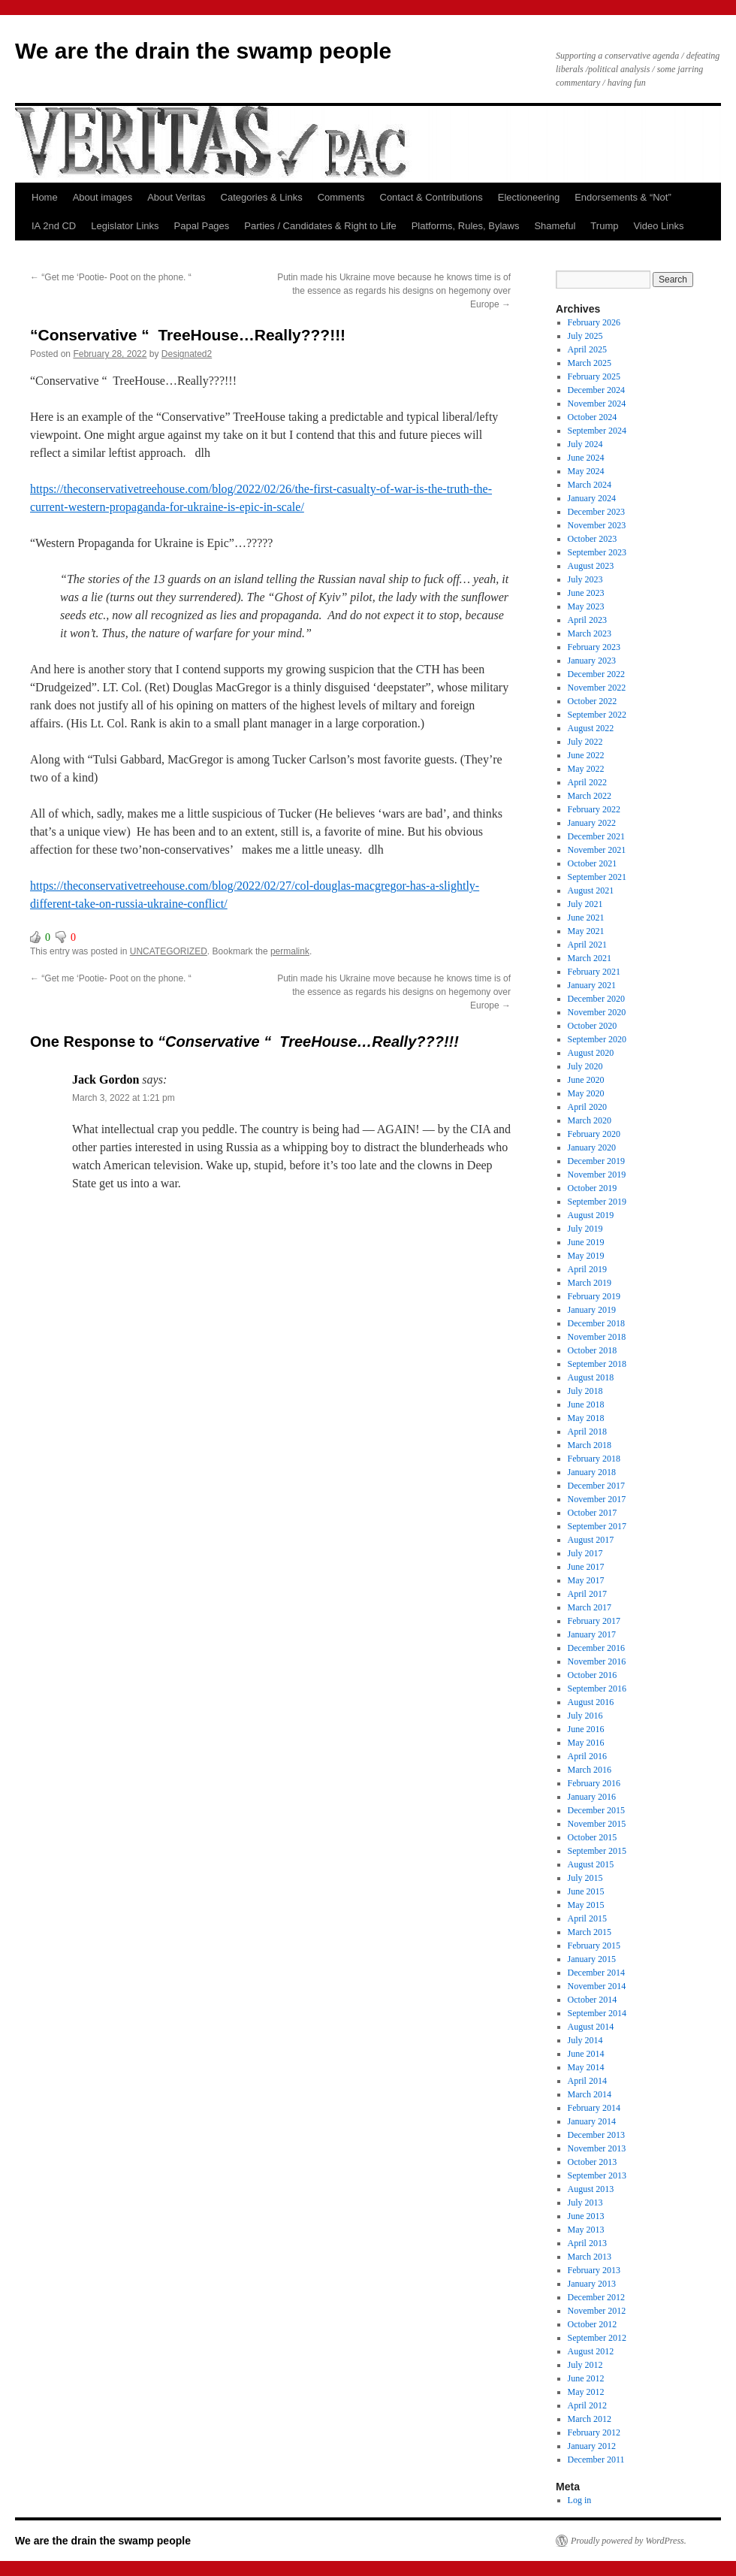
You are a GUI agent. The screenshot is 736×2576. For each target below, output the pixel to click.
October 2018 (592, 1350)
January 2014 (592, 2121)
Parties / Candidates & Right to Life (320, 225)
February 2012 (594, 2432)
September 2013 (597, 2175)
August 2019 (591, 1215)
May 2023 (586, 606)
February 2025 (594, 376)
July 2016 (585, 1715)
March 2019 (589, 1282)
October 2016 (592, 1675)
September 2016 (597, 1688)
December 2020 (596, 998)
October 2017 (592, 1512)
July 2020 (585, 1066)
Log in (580, 2500)
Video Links (658, 225)
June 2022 (586, 755)
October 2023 (592, 539)
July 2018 (585, 1391)
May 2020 (586, 1093)
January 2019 (592, 1310)
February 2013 (594, 2270)
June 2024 (586, 457)
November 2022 (597, 687)
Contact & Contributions (431, 197)
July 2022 (585, 741)
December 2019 (596, 1161)
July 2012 (585, 2365)
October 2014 (592, 1999)
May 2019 (586, 1255)
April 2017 (587, 1594)
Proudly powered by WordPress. (628, 2540)
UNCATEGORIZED (168, 951)
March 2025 (589, 363)
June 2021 (586, 917)
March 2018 (589, 1445)
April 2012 (587, 2405)
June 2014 (586, 2053)
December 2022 (596, 674)
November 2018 (597, 1337)
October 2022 (592, 701)
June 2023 (586, 593)
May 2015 (586, 1905)
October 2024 (592, 417)
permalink (289, 951)
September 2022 (597, 714)
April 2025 (587, 349)
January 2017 (592, 1634)
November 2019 (597, 1174)
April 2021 (587, 944)
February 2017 (594, 1621)
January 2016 (592, 1796)
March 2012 (589, 2419)
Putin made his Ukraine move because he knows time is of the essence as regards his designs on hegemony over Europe (394, 291)
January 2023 (592, 660)
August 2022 (591, 728)
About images (103, 197)
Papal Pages (202, 225)
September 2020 (597, 1039)
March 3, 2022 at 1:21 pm (123, 1098)
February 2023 (594, 647)
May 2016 (586, 1742)
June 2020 (586, 1080)
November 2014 (597, 1986)
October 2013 (592, 2162)
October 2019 (592, 1188)
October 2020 (592, 1025)
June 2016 (586, 1729)
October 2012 (592, 2324)
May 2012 (586, 2392)
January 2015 (592, 1959)
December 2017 (596, 1485)
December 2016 (596, 1648)
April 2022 (587, 782)
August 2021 (591, 890)
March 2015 (589, 1932)
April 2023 (587, 620)
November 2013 (597, 2148)
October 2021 (592, 863)
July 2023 (585, 579)
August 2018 (591, 1377)
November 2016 (597, 1661)
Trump (604, 225)
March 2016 (589, 1769)
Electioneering (529, 197)
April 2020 (587, 1107)
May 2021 (586, 931)
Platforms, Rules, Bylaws (466, 225)
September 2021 (597, 877)
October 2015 (592, 1837)
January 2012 (592, 2446)
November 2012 (597, 2310)
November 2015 (597, 1824)
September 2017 (597, 1526)
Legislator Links (124, 225)
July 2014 (585, 2040)
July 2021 (585, 904)
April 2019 (587, 1269)
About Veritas (176, 197)
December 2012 (596, 2297)
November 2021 (597, 850)
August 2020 (591, 1053)
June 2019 (586, 1242)
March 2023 (589, 633)
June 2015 (586, 1891)
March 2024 (589, 484)
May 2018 (586, 1418)
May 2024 (586, 471)
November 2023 (597, 525)
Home (45, 197)
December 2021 (596, 836)
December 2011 (596, 2459)
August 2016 (591, 1702)
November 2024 (597, 403)
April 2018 (587, 1431)
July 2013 (585, 2202)
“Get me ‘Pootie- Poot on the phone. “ (111, 277)
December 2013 (596, 2135)
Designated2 (186, 354)
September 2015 (597, 1851)
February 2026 (594, 322)
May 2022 (586, 768)
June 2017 (586, 1567)
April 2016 (587, 1756)
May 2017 (586, 1580)
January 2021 (592, 985)
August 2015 (591, 1864)
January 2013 (592, 2283)
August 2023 (591, 566)
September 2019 (597, 1201)
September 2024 (597, 430)
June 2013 (586, 2216)
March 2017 (589, 1607)
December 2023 (596, 511)
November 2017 (597, 1499)
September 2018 (597, 1364)
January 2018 (592, 1472)
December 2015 (596, 1810)
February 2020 (594, 1134)
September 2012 (597, 2338)
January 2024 (592, 498)
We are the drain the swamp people (203, 50)
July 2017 (585, 1553)
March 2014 (589, 2094)
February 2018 (594, 1458)
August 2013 (591, 2189)
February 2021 (594, 971)
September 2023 (597, 552)
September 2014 (597, 2013)
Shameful (554, 225)
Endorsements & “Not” (623, 197)
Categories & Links (262, 197)
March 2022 (589, 796)
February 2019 (594, 1296)
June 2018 (586, 1404)
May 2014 (586, 2067)
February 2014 (594, 2108)
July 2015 (585, 1878)
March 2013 (589, 2256)
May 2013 (586, 2229)
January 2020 (592, 1147)
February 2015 (594, 1945)
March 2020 (589, 1120)
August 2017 (591, 1539)
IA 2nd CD (54, 225)
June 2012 (586, 2378)
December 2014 (596, 1972)
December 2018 (596, 1323)
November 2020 (597, 1012)
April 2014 (587, 2081)
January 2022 (592, 823)
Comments (341, 197)
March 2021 (589, 958)
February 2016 (594, 1783)
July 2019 (585, 1228)
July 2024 (585, 444)
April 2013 (587, 2243)
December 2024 (596, 390)
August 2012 (591, 2351)
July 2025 (585, 336)
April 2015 (587, 1918)
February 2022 (594, 809)
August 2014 (591, 2026)
